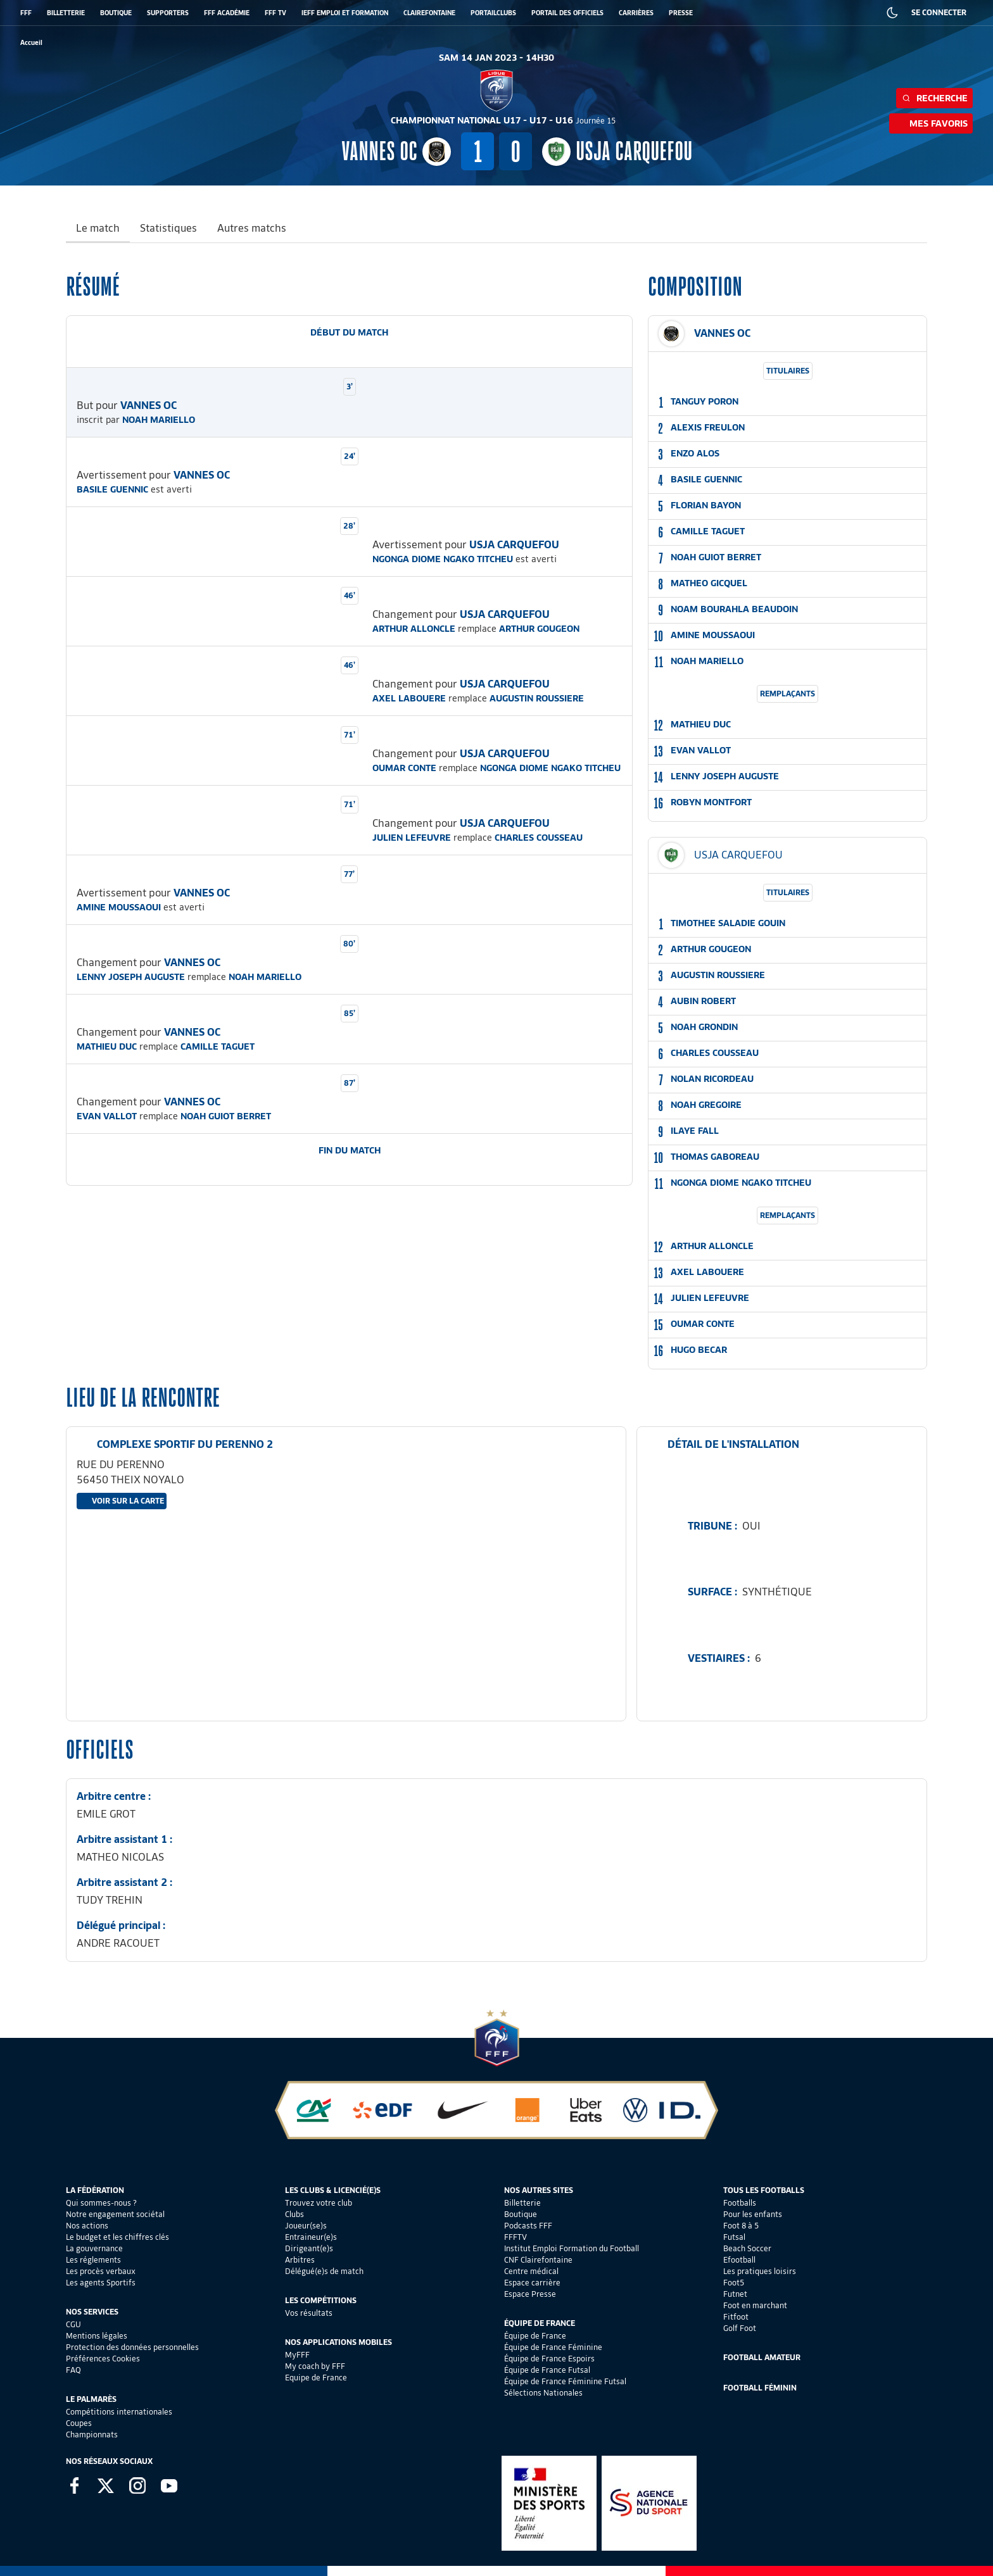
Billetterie (522, 2203)
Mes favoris (931, 123)
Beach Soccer (747, 2248)
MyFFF (297, 2354)
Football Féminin (760, 2387)
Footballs (739, 2203)
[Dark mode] (892, 13)
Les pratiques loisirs (759, 2271)
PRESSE (681, 12)
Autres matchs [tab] (251, 228)
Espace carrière (532, 2282)
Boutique (520, 2214)
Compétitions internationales (119, 2411)
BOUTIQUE (116, 12)
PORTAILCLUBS (493, 12)
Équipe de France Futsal (547, 2370)
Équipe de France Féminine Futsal (565, 2381)
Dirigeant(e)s (309, 2248)
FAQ (73, 2370)
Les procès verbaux (101, 2271)
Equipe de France (316, 2377)
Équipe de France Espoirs (549, 2358)
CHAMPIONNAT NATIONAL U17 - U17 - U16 (503, 120)
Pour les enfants (752, 2214)
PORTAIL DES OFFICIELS (567, 12)
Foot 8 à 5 (741, 2225)
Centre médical (531, 2271)
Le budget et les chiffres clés (117, 2237)
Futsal (734, 2237)
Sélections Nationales (543, 2392)
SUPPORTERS (168, 12)
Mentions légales (96, 2335)
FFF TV (275, 12)
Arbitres (300, 2260)
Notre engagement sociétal (115, 2214)
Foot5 (733, 2282)
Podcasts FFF (528, 2225)
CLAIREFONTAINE (429, 12)
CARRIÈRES (636, 12)
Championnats (92, 2434)
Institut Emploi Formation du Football (571, 2248)
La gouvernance (94, 2248)
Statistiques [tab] (168, 228)
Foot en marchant (755, 2305)
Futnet (735, 2294)
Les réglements (93, 2260)
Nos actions (87, 2225)
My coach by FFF (315, 2366)
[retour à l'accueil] (31, 42)
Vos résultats (308, 2313)
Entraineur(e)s (311, 2237)
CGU (73, 2324)
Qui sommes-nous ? (101, 2203)
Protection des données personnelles (132, 2347)
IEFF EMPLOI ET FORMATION (344, 12)
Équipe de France (535, 2335)
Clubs (294, 2214)
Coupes (79, 2423)
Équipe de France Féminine (553, 2347)
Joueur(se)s (306, 2225)
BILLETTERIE (66, 12)
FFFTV (515, 2237)
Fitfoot (736, 2317)
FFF (26, 12)
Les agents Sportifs (101, 2282)
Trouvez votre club (318, 2203)
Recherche (934, 98)
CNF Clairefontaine (538, 2260)
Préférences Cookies (103, 2358)
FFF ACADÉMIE (227, 12)
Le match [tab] (98, 228)
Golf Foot (739, 2328)
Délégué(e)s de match (324, 2271)
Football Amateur (761, 2357)
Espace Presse (530, 2294)
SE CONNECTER (938, 12)
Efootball (739, 2260)
